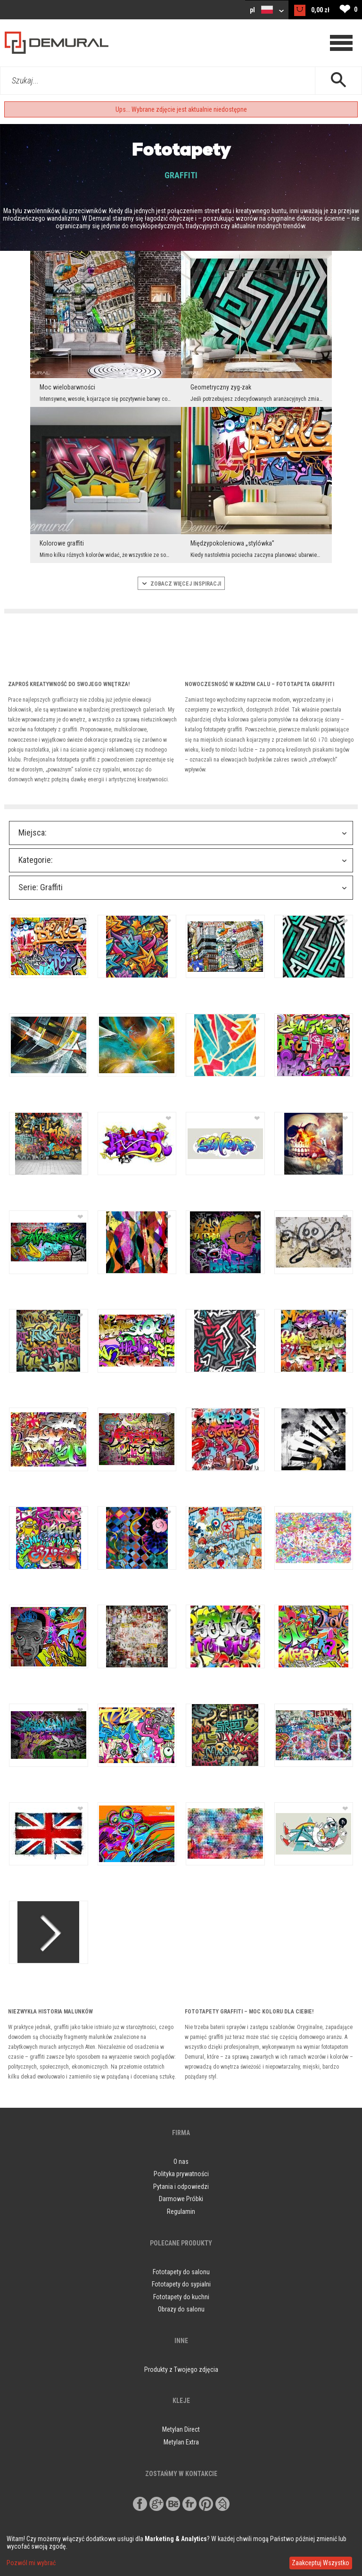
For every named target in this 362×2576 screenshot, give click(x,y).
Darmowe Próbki (181, 2199)
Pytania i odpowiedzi (181, 2186)
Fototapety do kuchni (181, 2297)
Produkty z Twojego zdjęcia (181, 2369)
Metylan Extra (181, 2442)
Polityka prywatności (181, 2174)
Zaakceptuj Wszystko (320, 2563)
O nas (181, 2161)
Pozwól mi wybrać (31, 2563)
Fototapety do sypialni (181, 2284)
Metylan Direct (181, 2429)
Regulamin (181, 2211)
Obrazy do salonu (181, 2309)
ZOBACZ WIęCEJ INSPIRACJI (181, 583)
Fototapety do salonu (181, 2272)
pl (267, 10)
